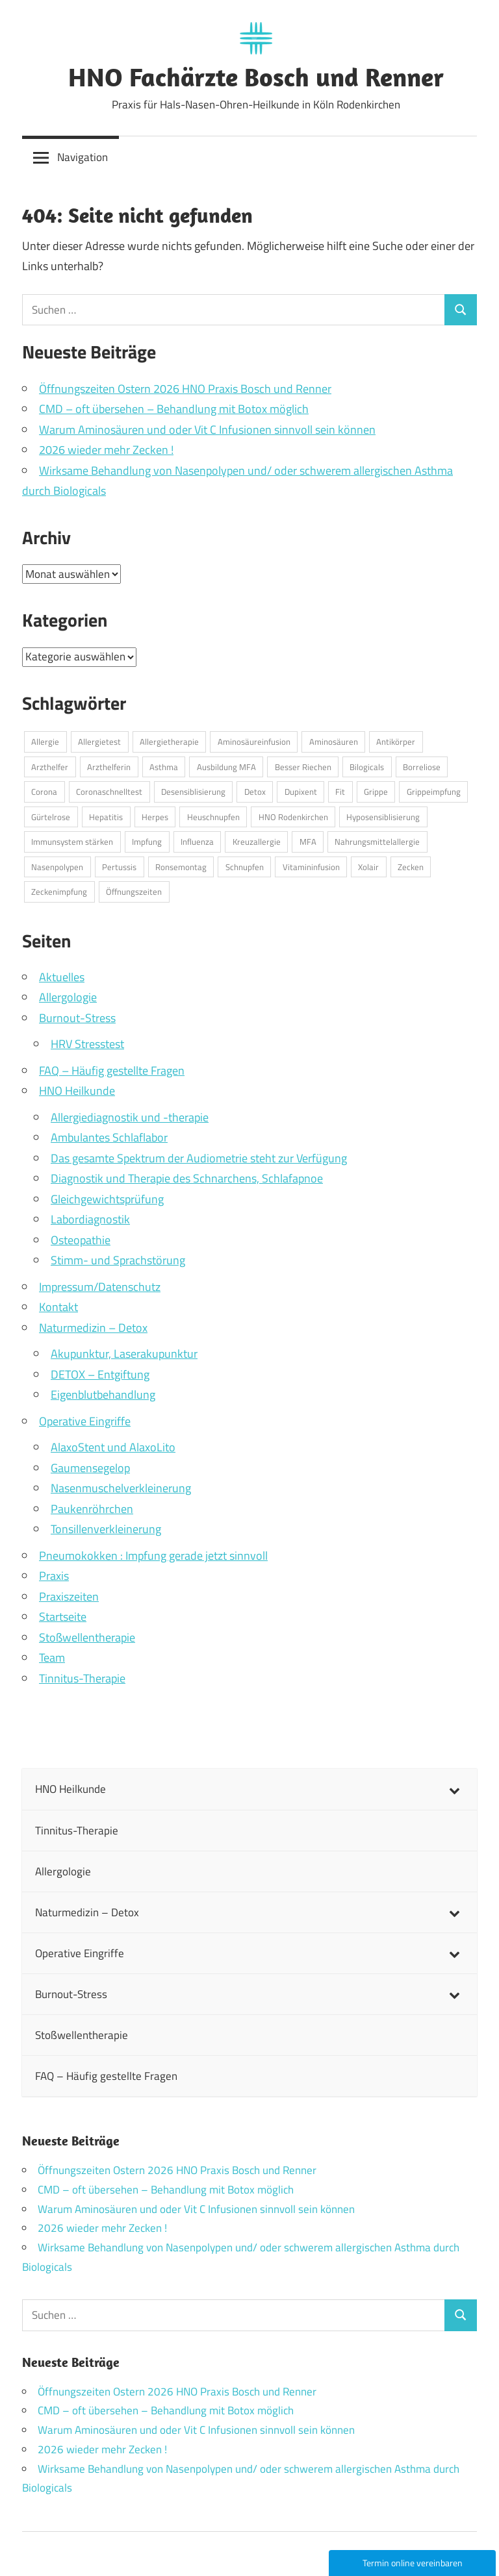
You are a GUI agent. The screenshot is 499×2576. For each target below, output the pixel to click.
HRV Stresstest (87, 1044)
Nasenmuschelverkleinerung (121, 1488)
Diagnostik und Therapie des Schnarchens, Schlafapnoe (187, 1178)
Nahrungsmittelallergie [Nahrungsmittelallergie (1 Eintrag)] (377, 841)
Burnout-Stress (77, 1018)
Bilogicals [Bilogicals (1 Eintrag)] (367, 766)
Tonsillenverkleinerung (106, 1529)
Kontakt (58, 1307)
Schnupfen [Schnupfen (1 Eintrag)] (244, 866)
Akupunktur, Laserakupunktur (124, 1353)
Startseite (62, 1616)
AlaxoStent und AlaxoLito (113, 1447)
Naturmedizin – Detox (93, 1327)
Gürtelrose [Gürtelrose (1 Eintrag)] (50, 816)
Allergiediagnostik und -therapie (130, 1117)
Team (52, 1657)
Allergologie (68, 997)
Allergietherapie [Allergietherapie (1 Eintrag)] (169, 741)
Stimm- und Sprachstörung (118, 1260)
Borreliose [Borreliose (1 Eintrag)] (422, 766)
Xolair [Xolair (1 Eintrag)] (368, 866)
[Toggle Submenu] (454, 1789)
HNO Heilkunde (77, 1090)
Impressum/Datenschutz (99, 1286)
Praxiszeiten (69, 1596)
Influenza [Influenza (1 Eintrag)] (197, 841)
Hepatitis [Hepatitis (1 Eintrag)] (106, 816)
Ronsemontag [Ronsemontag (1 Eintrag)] (181, 866)
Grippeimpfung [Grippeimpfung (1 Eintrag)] (434, 791)
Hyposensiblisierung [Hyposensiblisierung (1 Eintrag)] (383, 816)
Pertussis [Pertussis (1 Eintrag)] (119, 866)
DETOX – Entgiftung (100, 1374)
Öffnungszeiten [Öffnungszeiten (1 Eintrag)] (134, 891)
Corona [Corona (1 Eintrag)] (44, 791)
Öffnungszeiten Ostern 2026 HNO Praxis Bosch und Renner (185, 388)
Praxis (54, 1575)
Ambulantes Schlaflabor (109, 1137)
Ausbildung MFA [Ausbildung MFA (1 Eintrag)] (226, 766)
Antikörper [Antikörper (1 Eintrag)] (395, 741)
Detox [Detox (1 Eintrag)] (255, 791)
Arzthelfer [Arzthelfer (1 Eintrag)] (49, 766)
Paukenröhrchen (92, 1509)
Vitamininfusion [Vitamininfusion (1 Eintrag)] (311, 866)
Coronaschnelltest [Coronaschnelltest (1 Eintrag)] (109, 791)
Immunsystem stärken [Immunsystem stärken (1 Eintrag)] (72, 841)
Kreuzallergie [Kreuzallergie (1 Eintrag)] (257, 841)
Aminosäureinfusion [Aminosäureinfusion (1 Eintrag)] (254, 741)
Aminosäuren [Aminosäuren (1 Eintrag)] (333, 741)
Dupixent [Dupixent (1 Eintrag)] (301, 791)
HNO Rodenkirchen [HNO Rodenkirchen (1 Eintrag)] (293, 816)
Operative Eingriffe (85, 1421)
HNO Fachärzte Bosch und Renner (256, 76)
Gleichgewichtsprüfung (107, 1199)
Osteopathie (80, 1240)
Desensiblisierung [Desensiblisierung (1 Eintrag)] (193, 791)
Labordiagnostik (90, 1219)
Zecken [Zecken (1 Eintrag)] (411, 866)
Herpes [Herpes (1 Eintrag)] (155, 816)
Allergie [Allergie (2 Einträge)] (45, 741)
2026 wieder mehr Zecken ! (106, 449)
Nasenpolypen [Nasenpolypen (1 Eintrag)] (57, 866)
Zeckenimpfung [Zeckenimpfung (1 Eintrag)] (59, 891)
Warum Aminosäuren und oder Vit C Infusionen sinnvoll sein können (207, 429)
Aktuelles (61, 977)
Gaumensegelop (90, 1468)
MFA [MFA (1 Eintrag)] (308, 841)
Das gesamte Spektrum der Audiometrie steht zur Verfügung (199, 1158)
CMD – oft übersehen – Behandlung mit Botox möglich (174, 409)
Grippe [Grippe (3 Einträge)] (376, 791)
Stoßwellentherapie (87, 1637)
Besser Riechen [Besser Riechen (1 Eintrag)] (303, 766)
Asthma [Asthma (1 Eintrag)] (163, 766)
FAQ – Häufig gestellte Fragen (112, 1070)
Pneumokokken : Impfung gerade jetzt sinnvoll (153, 1555)
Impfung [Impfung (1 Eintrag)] (147, 841)
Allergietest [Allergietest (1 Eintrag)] (99, 741)
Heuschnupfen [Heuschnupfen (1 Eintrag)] (213, 816)
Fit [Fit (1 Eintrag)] (340, 791)
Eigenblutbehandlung (103, 1394)
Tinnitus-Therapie (82, 1678)
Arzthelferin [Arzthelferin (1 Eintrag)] (109, 766)
